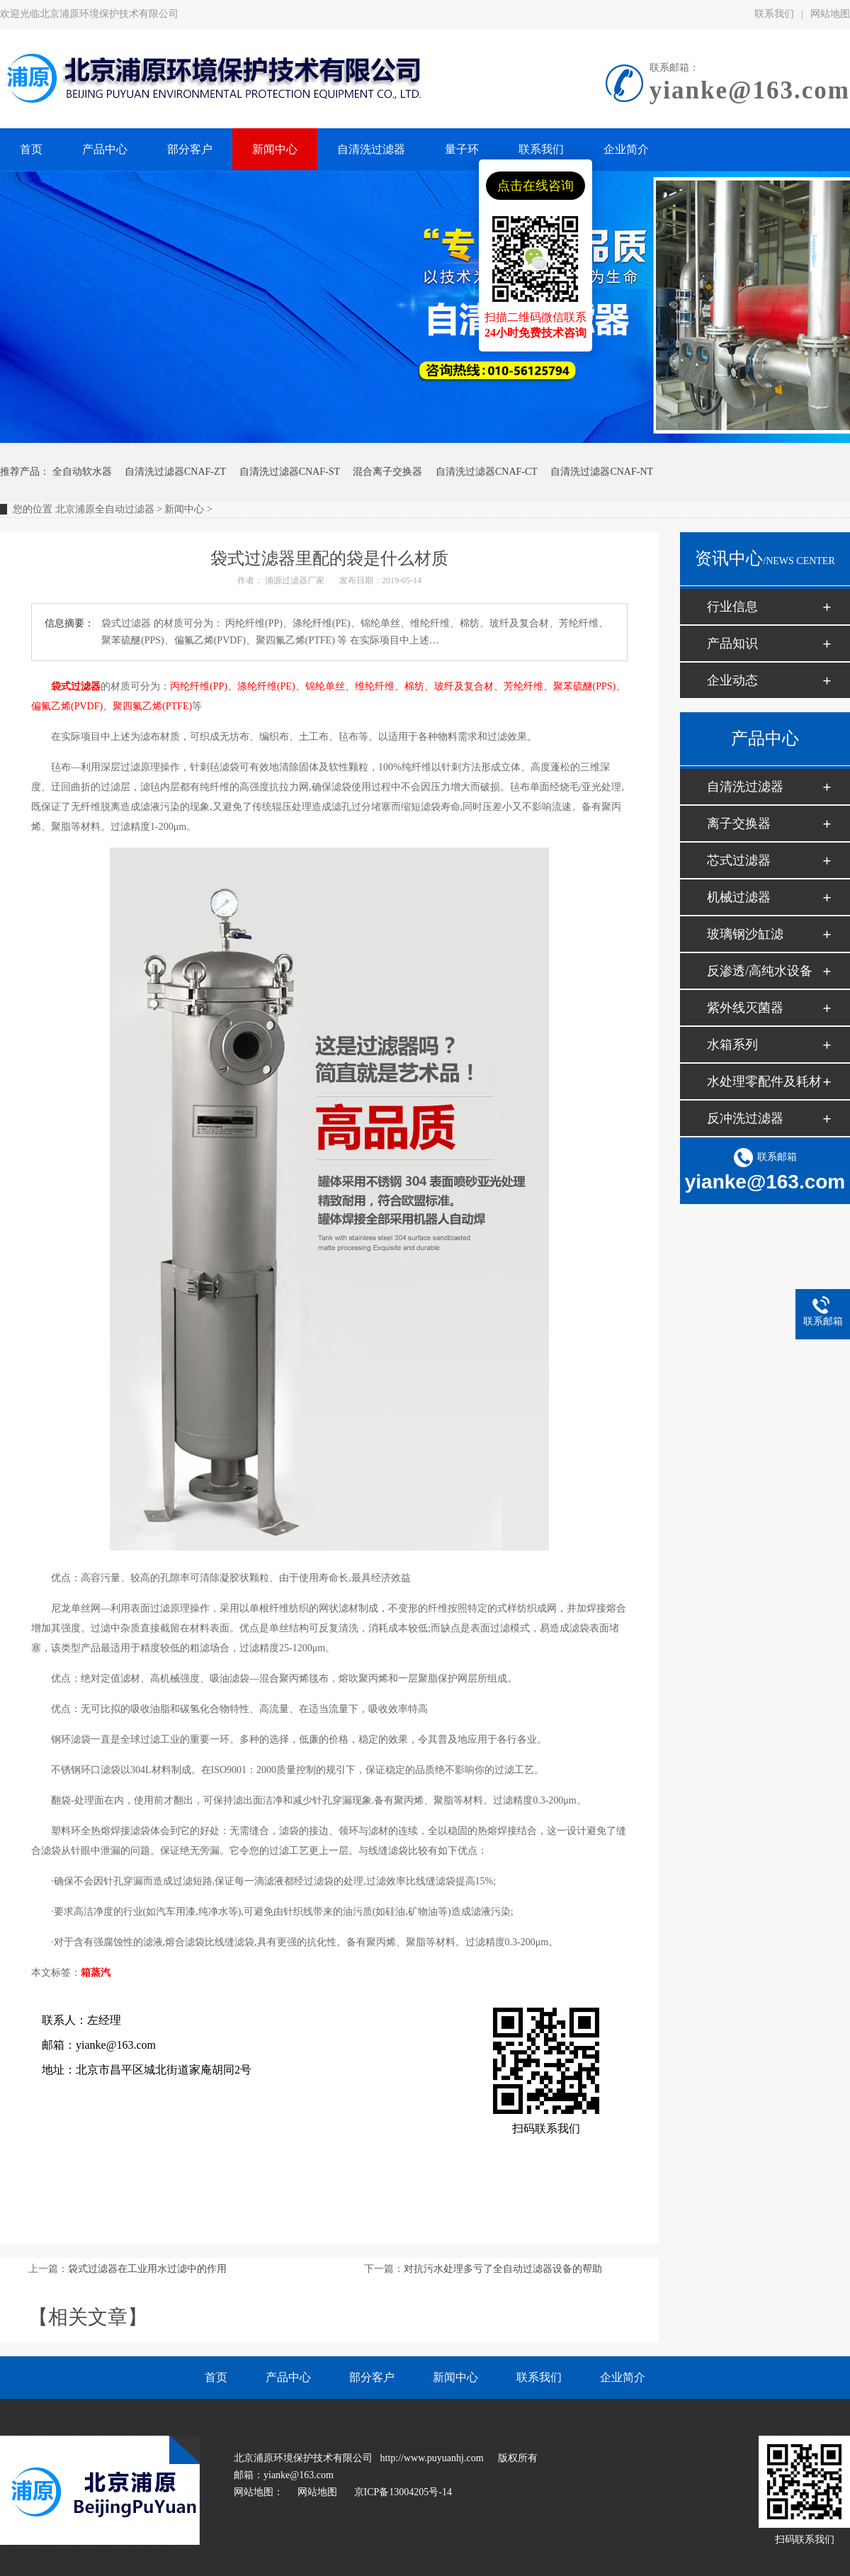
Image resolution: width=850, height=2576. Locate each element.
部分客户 (372, 2377)
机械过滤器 (739, 897)
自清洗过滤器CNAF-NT (601, 471)
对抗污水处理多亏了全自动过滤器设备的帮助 (503, 2268)
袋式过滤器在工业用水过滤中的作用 (147, 2268)
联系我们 (774, 14)
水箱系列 (732, 1044)
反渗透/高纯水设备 (759, 971)
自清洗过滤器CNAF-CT (487, 471)
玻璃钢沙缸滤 (745, 934)
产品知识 (732, 643)
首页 (216, 2377)
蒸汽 (100, 1972)
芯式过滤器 (739, 860)
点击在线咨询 (535, 186)
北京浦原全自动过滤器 (104, 509)
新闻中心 (184, 509)
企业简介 (622, 2377)
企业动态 (732, 680)
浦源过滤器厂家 (294, 580)
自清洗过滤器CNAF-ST (289, 471)
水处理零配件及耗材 (764, 1081)
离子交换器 (739, 823)
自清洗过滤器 (745, 787)
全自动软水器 (82, 471)
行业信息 (732, 607)
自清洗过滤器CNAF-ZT (175, 471)
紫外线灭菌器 (745, 1008)
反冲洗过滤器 (745, 1118)
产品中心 (288, 2377)
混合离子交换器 (387, 471)
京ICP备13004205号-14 (403, 2492)
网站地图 (317, 2492)
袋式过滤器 (76, 686)
